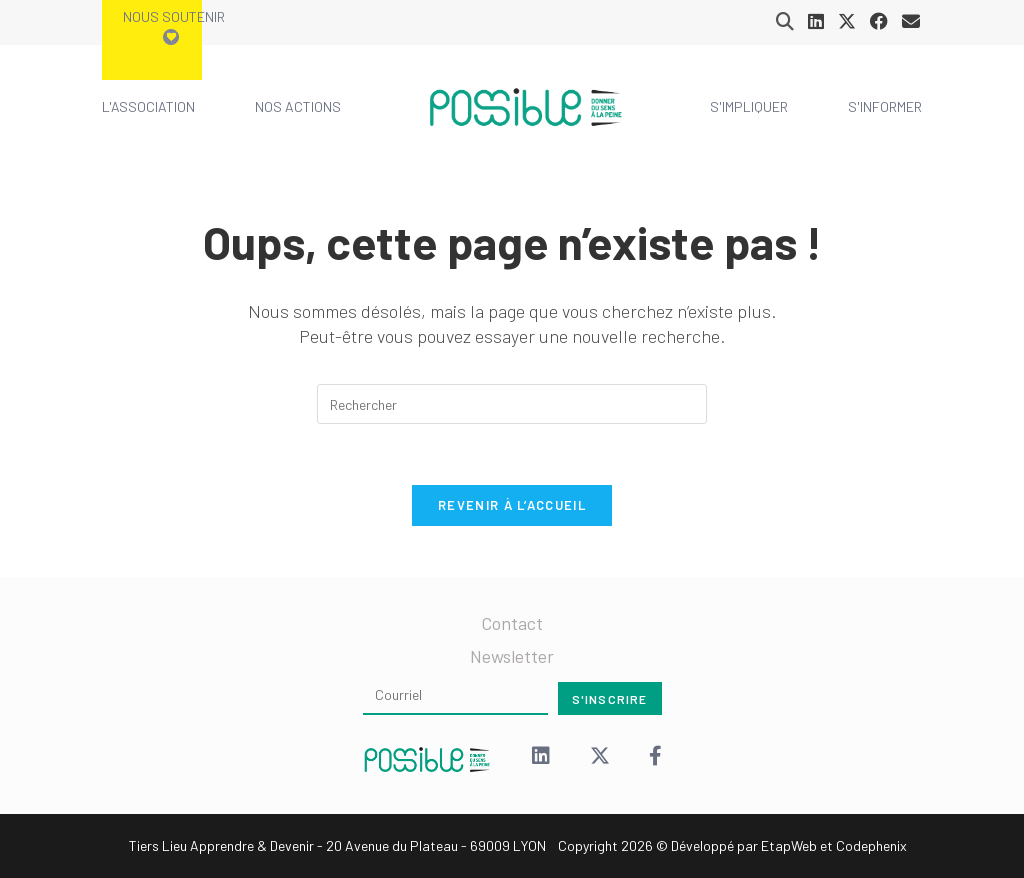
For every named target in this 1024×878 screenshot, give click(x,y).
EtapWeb (789, 845)
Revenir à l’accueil (512, 505)
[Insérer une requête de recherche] (512, 404)
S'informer (885, 106)
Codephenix (871, 845)
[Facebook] (655, 757)
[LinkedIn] (541, 757)
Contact (512, 623)
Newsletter (512, 656)
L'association (148, 106)
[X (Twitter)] (600, 757)
